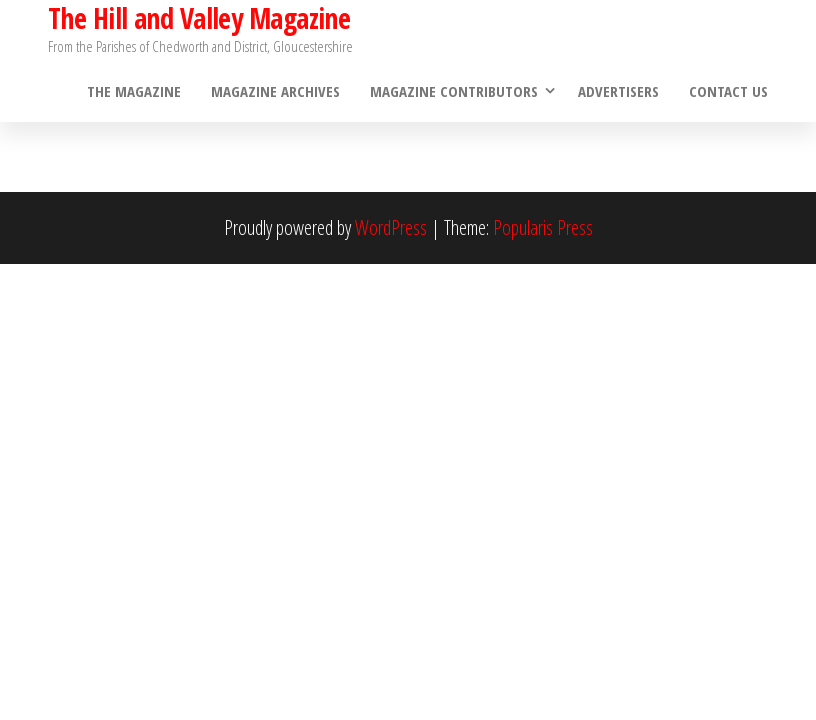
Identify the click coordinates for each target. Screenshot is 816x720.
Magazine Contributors (454, 91)
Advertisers (618, 91)
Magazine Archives (275, 91)
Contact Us (728, 91)
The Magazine (134, 91)
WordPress (391, 227)
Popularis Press (543, 227)
